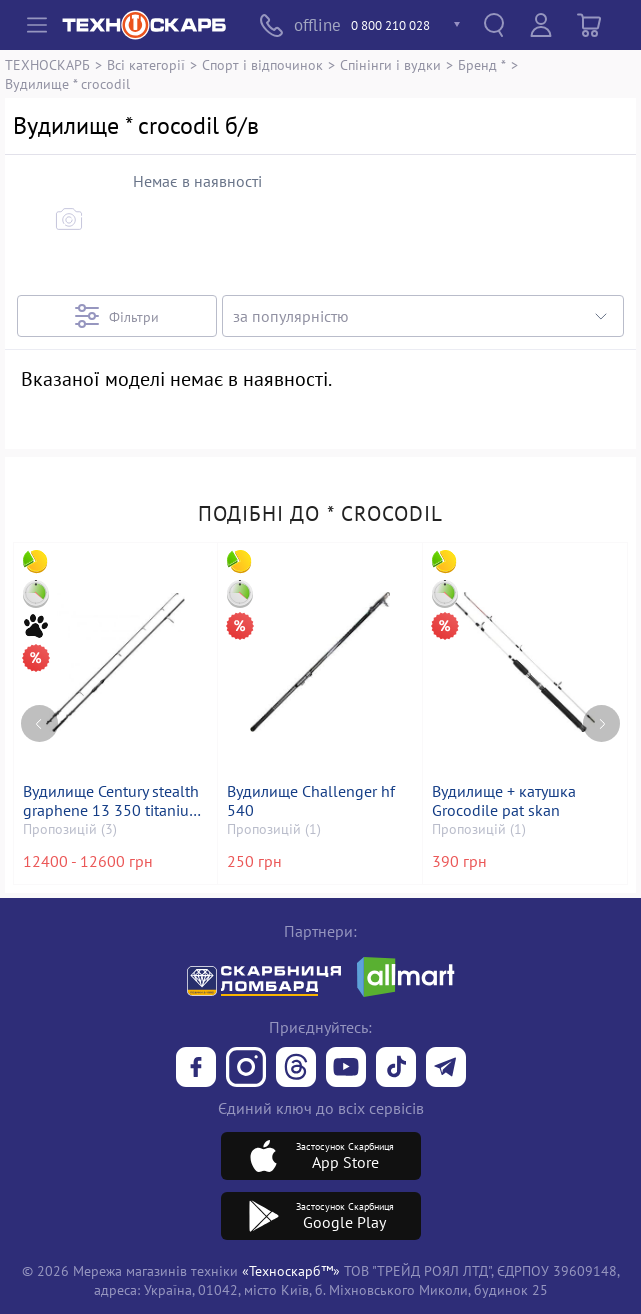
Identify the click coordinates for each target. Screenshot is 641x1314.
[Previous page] (39, 703)
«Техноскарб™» (291, 1270)
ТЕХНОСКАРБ (47, 64)
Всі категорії (146, 64)
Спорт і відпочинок (262, 64)
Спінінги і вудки (390, 64)
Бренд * (482, 64)
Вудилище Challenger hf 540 (313, 801)
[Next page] (601, 703)
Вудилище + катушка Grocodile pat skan (506, 801)
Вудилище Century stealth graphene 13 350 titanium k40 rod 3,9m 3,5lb (114, 801)
